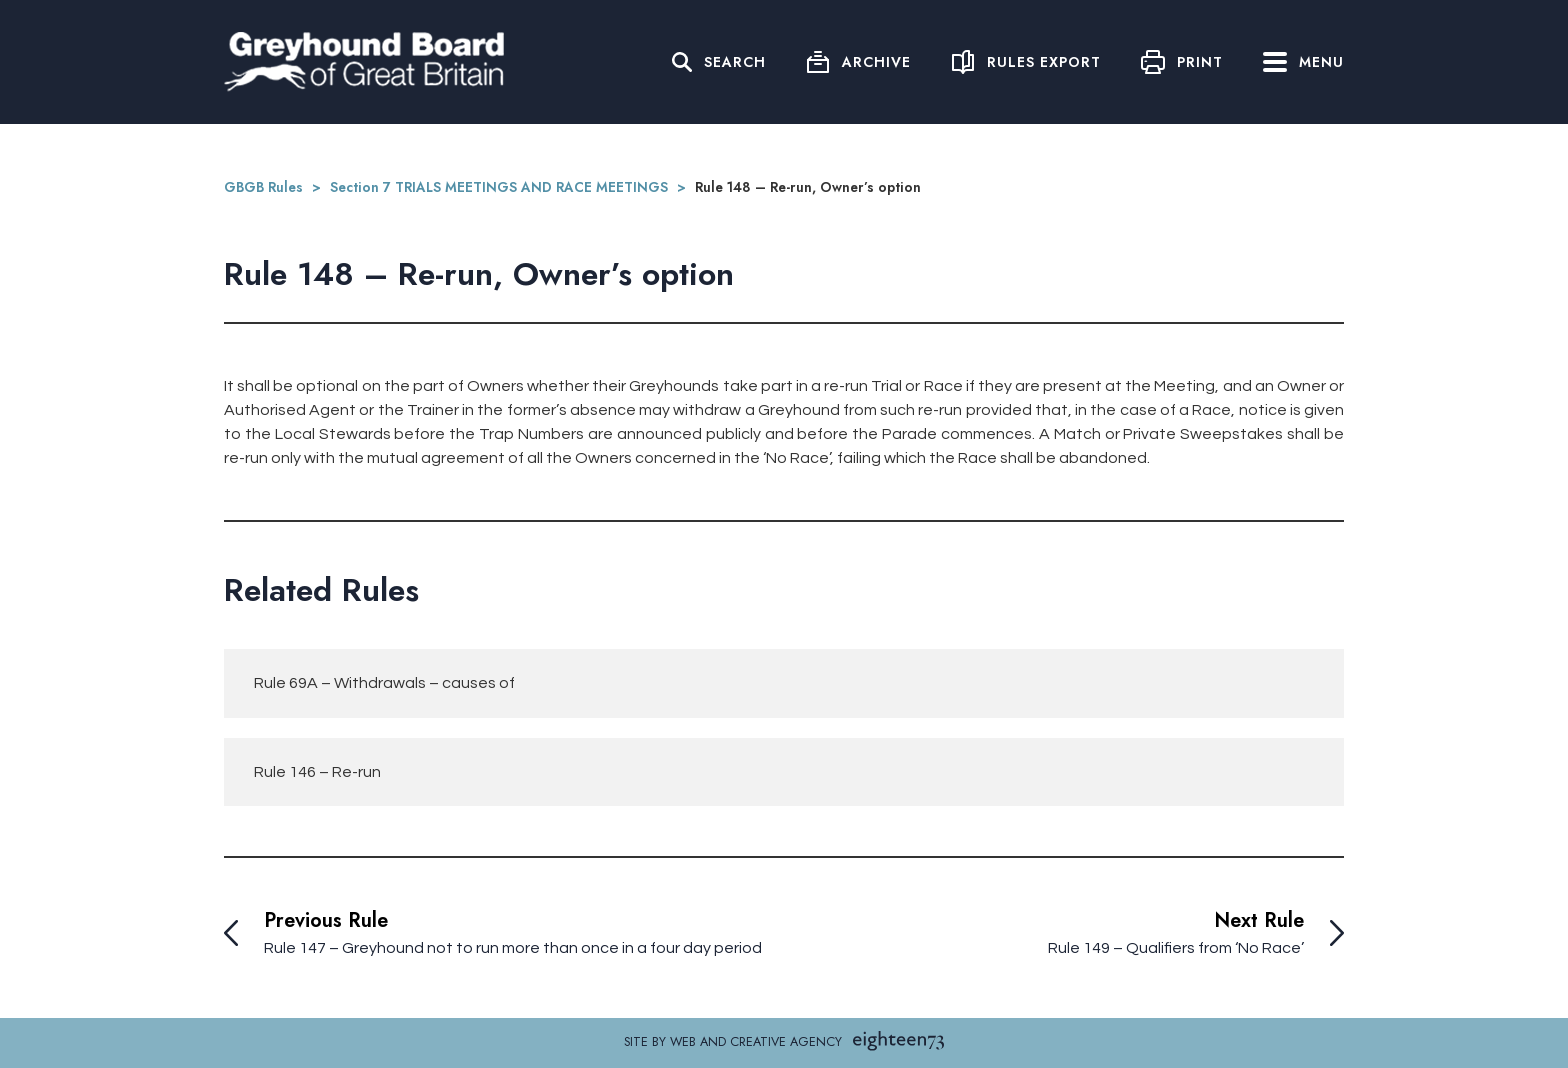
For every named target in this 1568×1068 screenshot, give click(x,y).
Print (1200, 62)
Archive (876, 62)
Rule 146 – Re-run (317, 772)
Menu (1303, 62)
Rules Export (1044, 62)
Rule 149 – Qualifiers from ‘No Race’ (1176, 948)
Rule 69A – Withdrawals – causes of (384, 683)
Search (735, 62)
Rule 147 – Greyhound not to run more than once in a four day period (513, 948)
